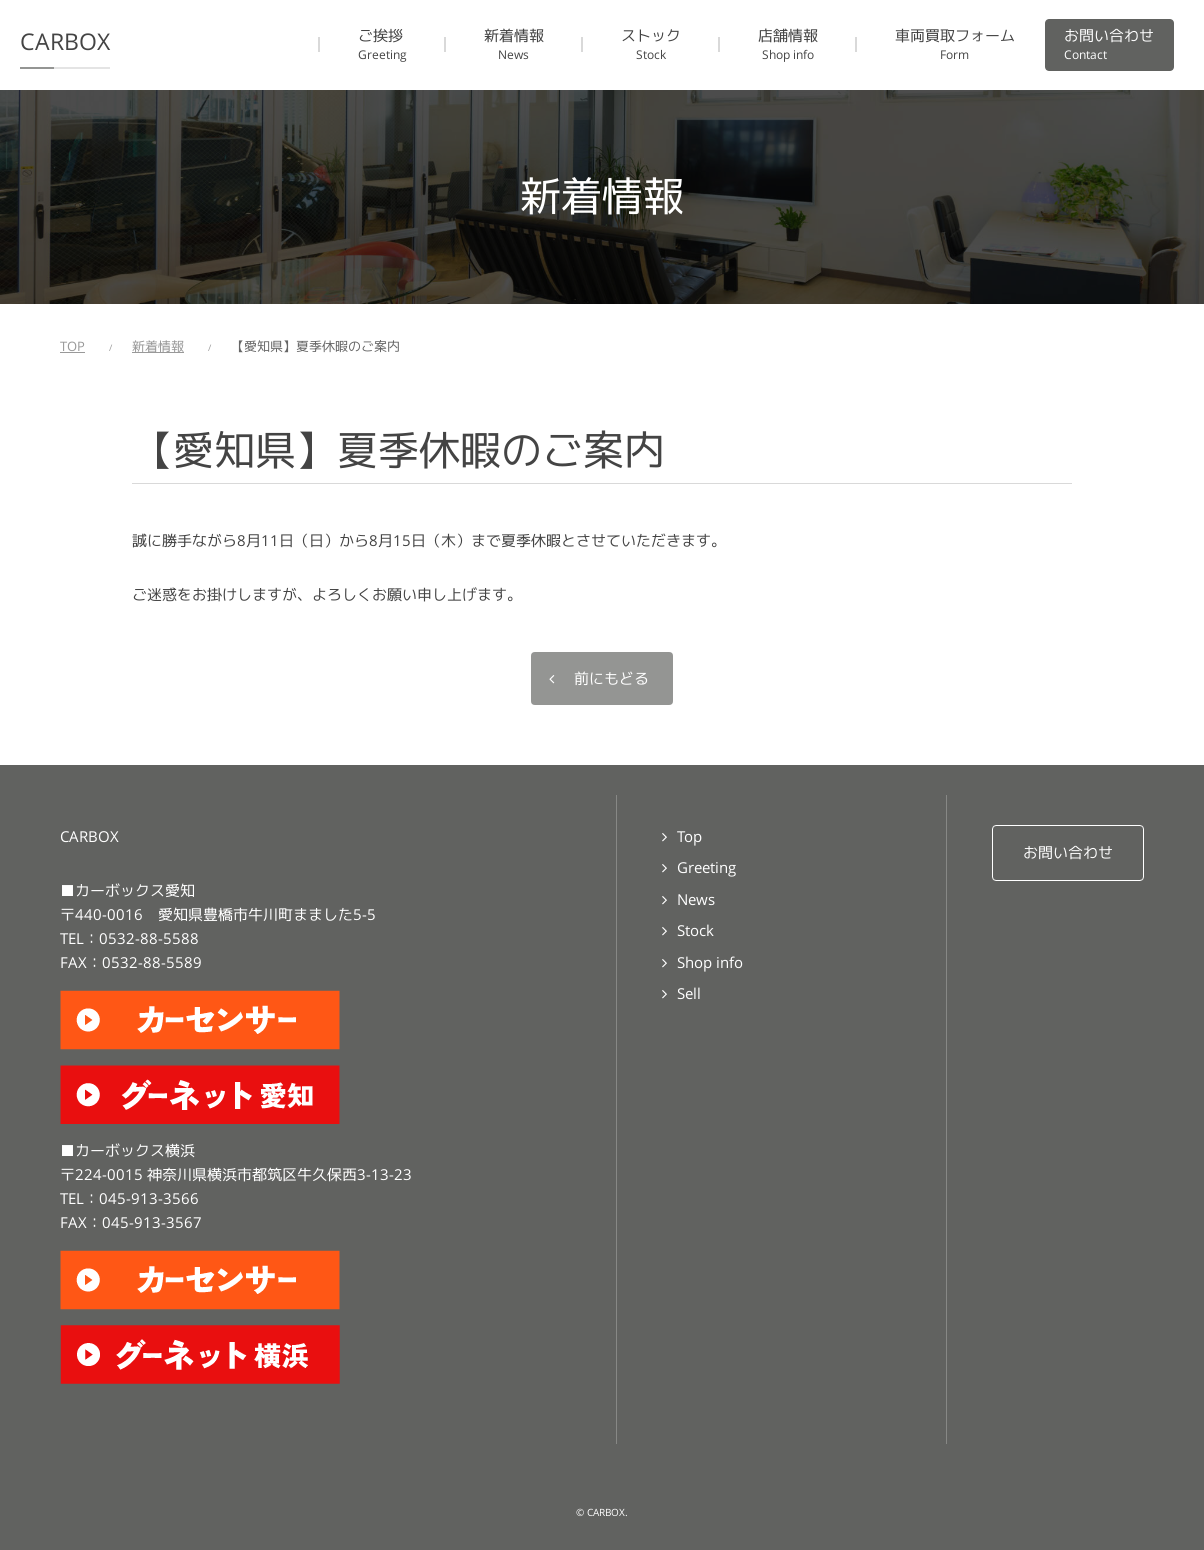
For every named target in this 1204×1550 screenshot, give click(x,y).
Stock (695, 930)
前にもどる (611, 678)
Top (689, 836)
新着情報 (158, 346)
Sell (689, 993)
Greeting (706, 867)
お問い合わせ (1068, 852)
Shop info (710, 962)
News (696, 899)
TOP (72, 346)
